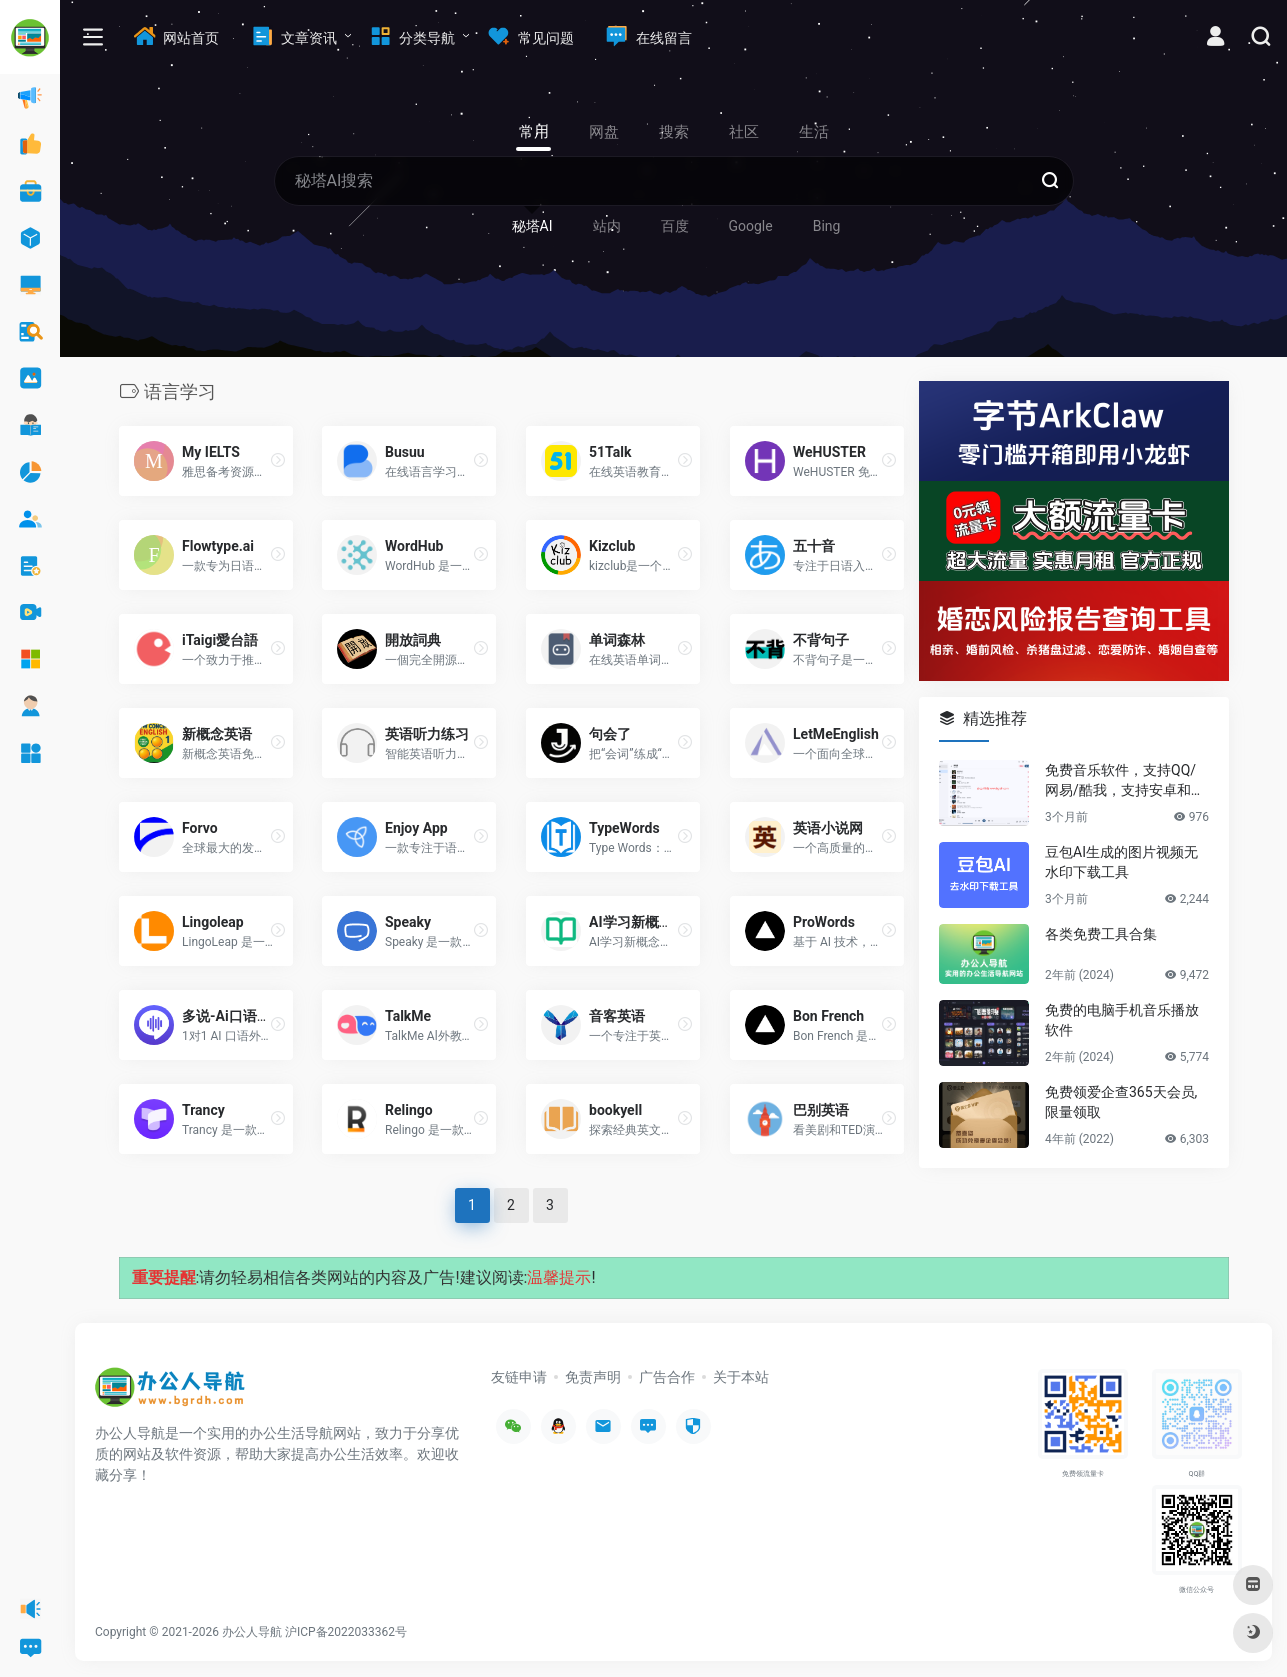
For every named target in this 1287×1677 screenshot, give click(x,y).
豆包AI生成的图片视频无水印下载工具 (1121, 862)
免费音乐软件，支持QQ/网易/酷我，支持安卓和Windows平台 (1126, 781)
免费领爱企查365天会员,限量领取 (1121, 1102)
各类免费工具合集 (1101, 934)
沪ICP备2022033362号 (346, 1632)
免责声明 (593, 1377)
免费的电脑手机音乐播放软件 (1122, 1020)
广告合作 (667, 1377)
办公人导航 (252, 1632)
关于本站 (741, 1377)
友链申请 (519, 1377)
